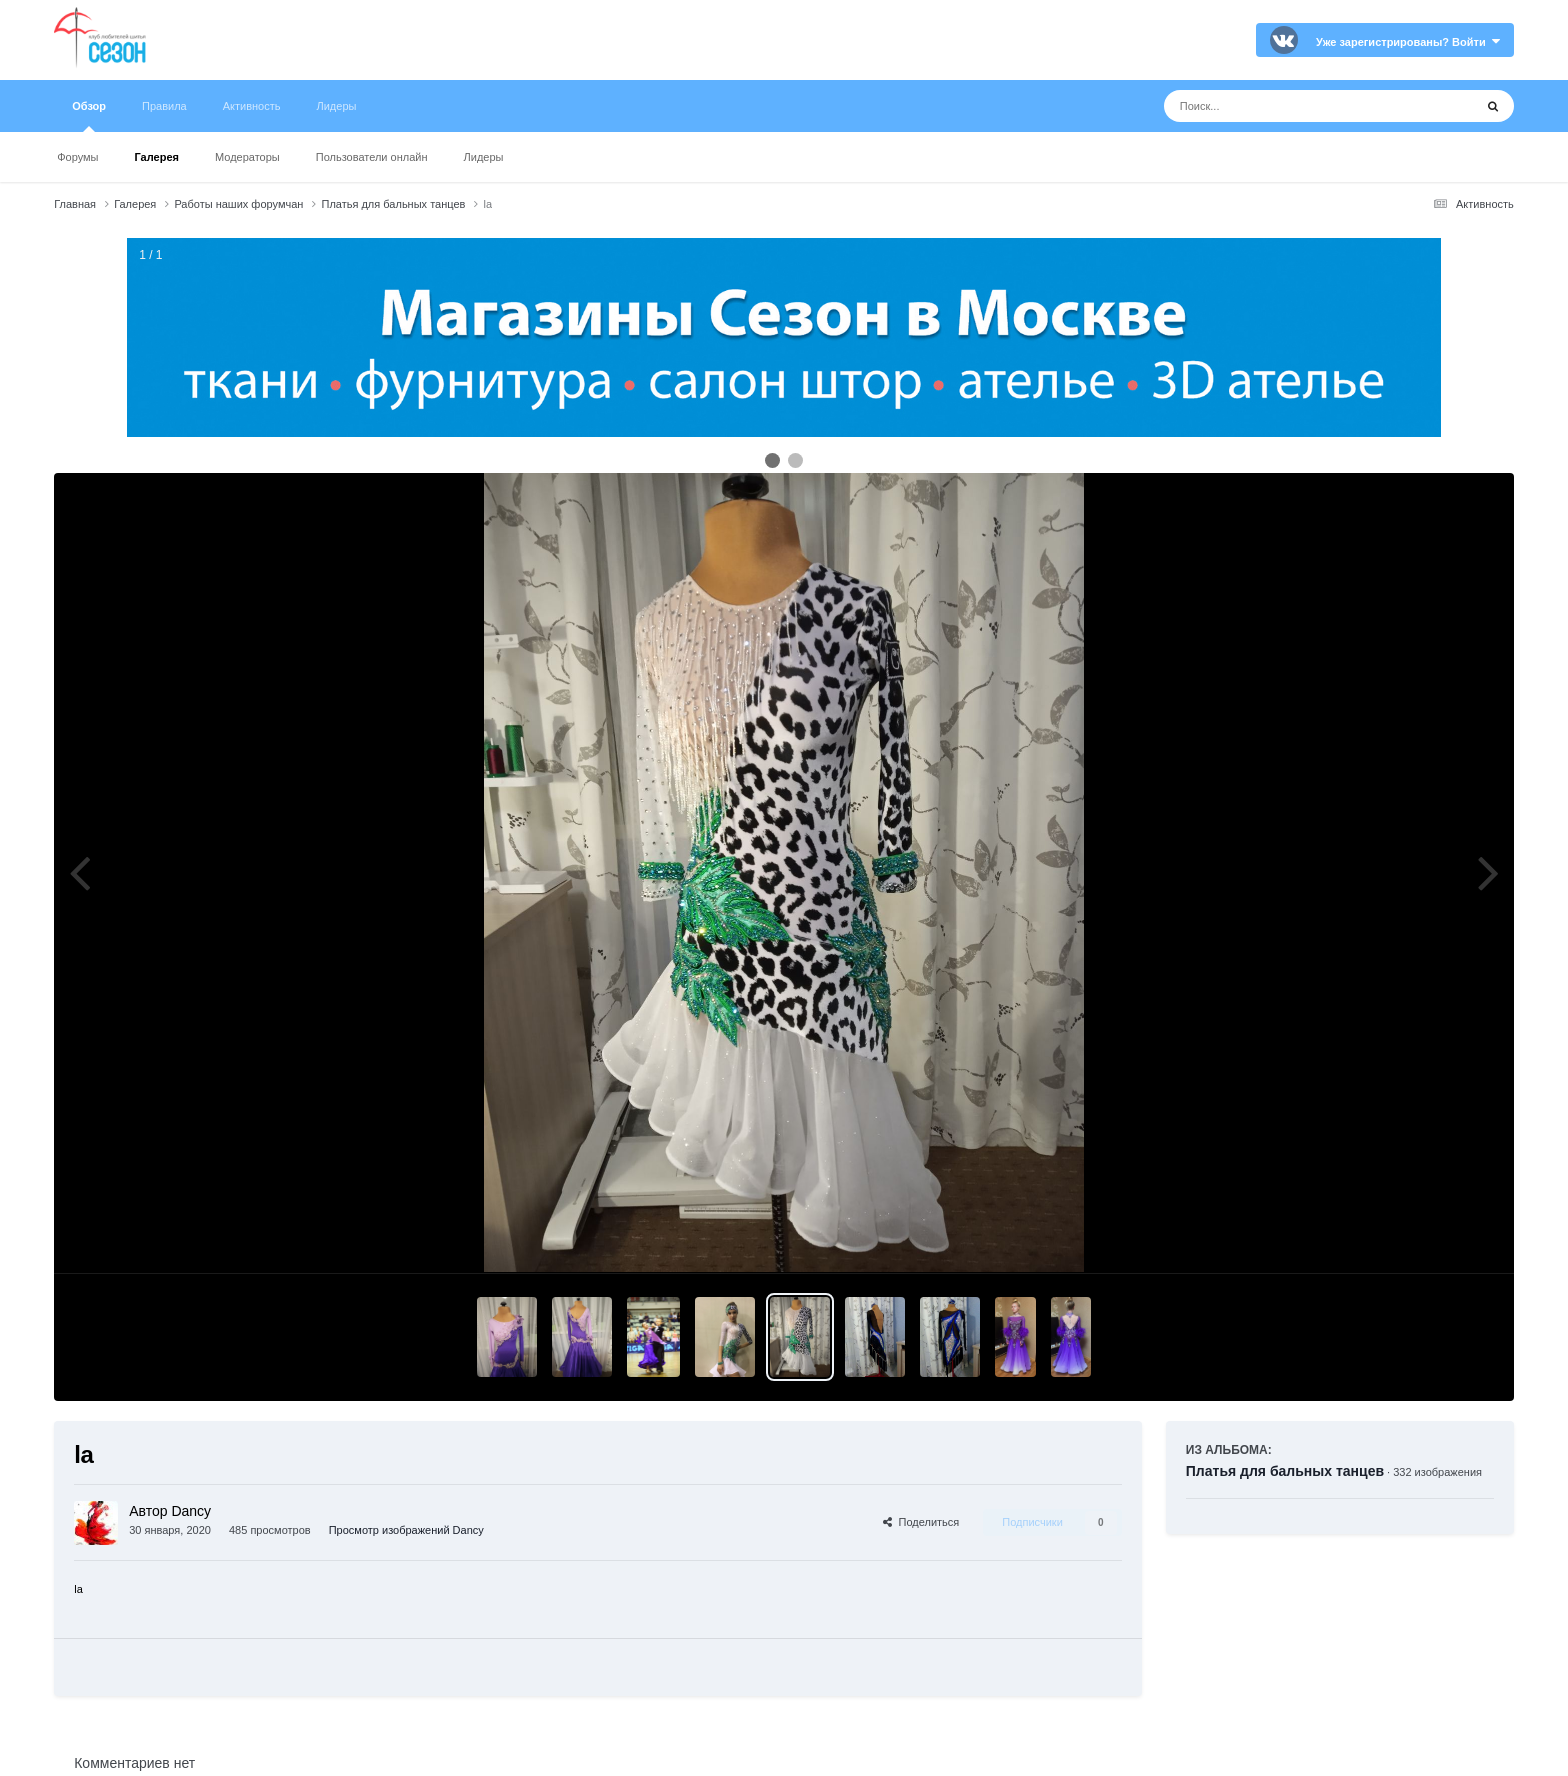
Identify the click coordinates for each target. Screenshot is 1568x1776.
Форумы (77, 157)
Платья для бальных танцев (1285, 1471)
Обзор (89, 116)
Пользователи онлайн (372, 157)
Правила (164, 106)
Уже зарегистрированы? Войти (1408, 42)
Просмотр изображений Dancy (406, 1530)
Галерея (157, 157)
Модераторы (247, 157)
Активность (252, 106)
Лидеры (484, 157)
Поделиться (921, 1522)
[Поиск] (1281, 106)
